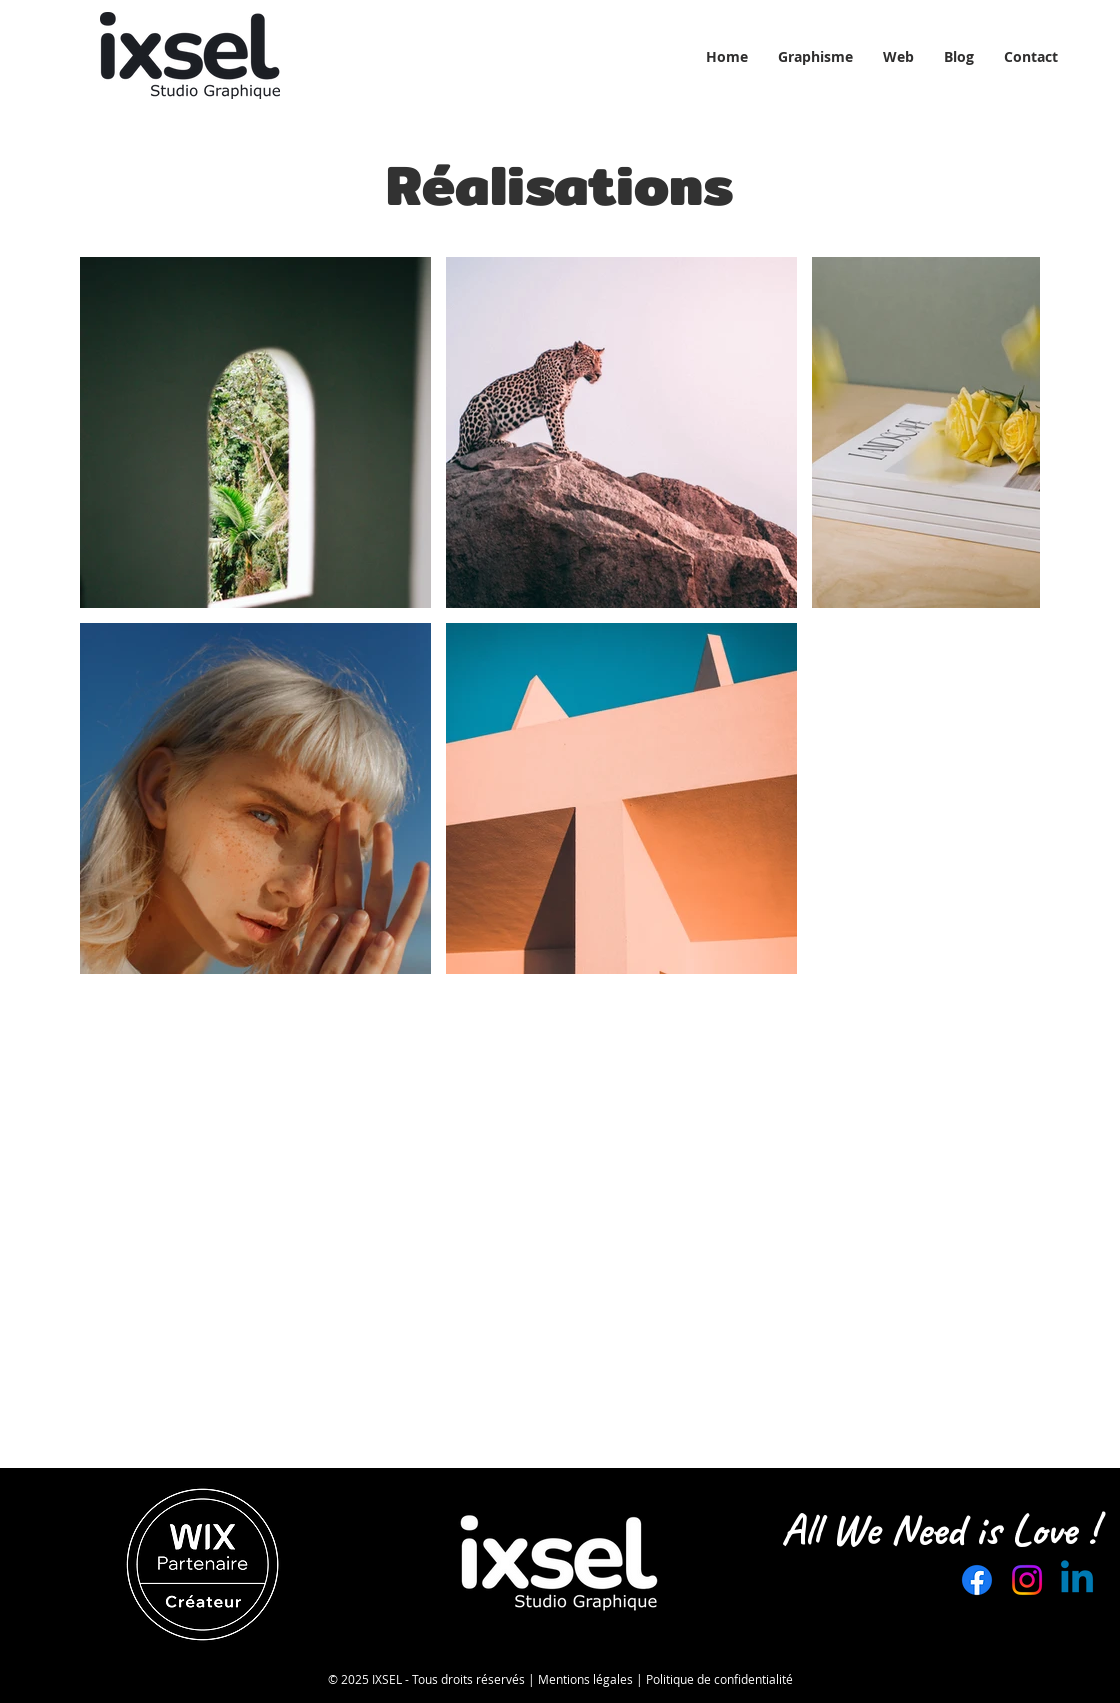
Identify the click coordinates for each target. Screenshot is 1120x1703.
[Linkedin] (1077, 1580)
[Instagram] (1027, 1580)
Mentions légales (585, 1679)
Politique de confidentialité (719, 1679)
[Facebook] (977, 1580)
